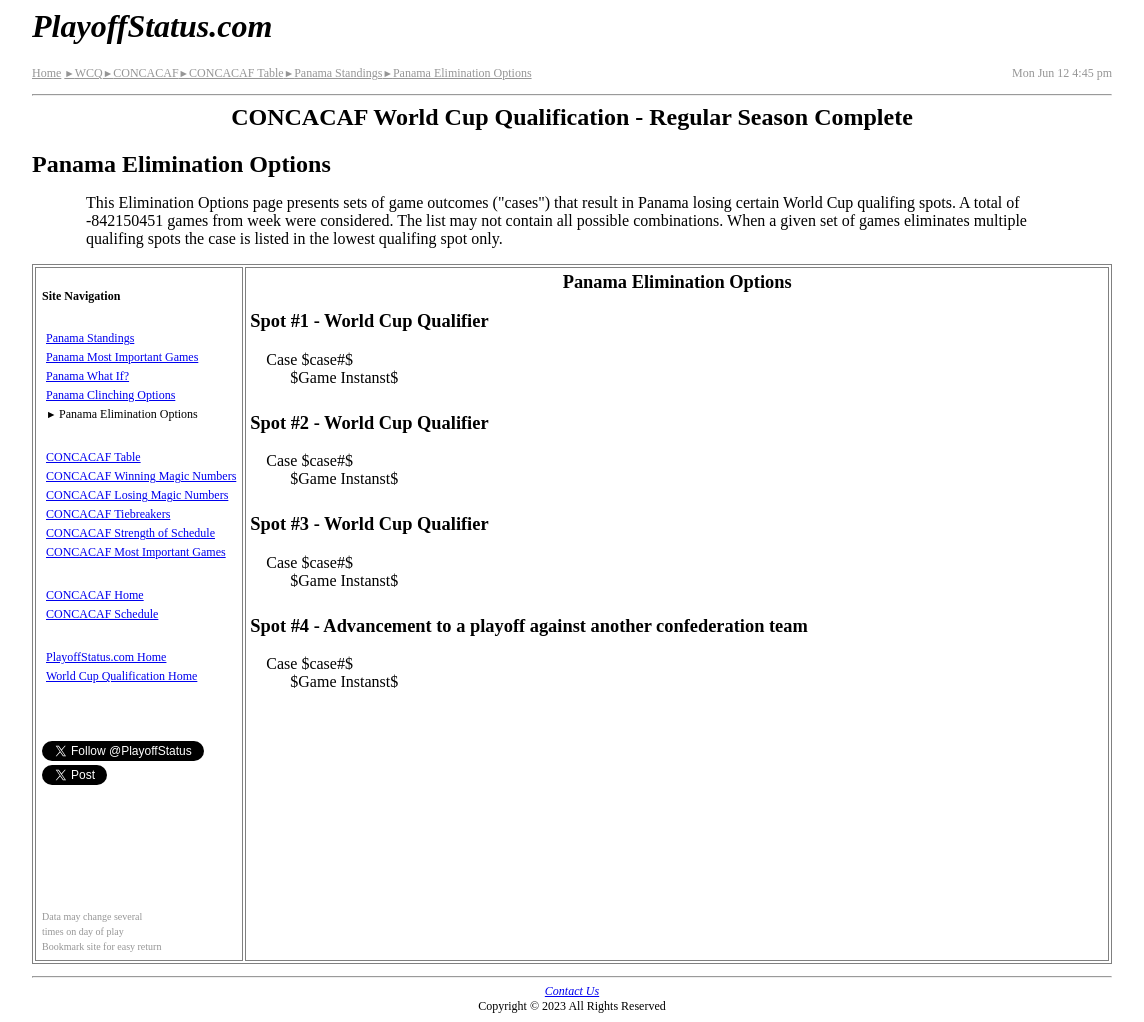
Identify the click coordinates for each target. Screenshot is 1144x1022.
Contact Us (572, 991)
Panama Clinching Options (110, 395)
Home (46, 73)
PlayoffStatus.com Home (106, 657)
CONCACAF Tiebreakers (108, 514)
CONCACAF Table (231, 73)
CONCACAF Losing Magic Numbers (137, 495)
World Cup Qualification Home (121, 676)
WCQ (83, 73)
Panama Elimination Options (456, 73)
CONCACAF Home (95, 595)
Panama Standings (333, 73)
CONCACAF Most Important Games (136, 552)
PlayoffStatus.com (152, 26)
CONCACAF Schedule (102, 614)
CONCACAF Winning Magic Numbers (141, 476)
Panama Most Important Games (122, 357)
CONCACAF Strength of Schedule (130, 533)
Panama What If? (87, 376)
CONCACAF (141, 73)
